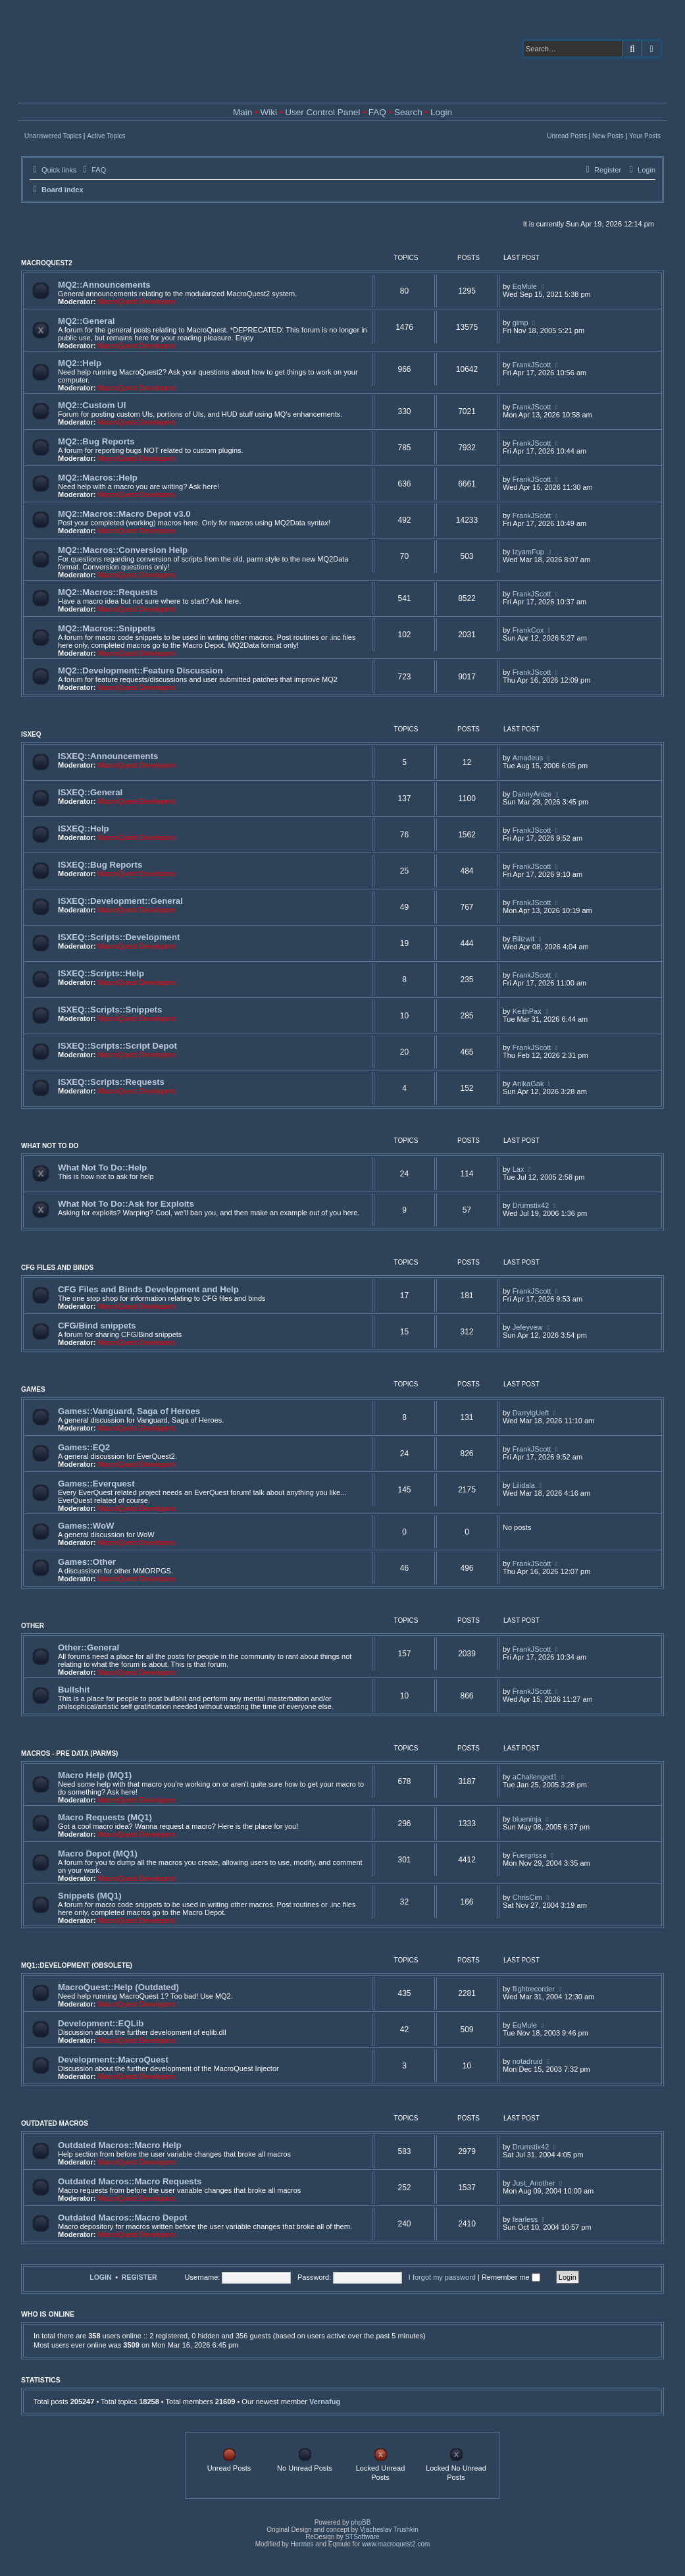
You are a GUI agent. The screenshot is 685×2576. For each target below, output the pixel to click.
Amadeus (528, 758)
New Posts (608, 136)
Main (242, 112)
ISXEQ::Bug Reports (100, 865)
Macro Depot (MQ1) (98, 1853)
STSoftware (362, 2536)
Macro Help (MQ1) (95, 1775)
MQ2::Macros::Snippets (106, 628)
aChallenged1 (535, 1777)
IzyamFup (528, 552)
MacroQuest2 (46, 263)
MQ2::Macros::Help (98, 478)
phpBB (360, 2522)
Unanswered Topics (53, 136)
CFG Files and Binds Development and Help (148, 1289)
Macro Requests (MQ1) (105, 1817)
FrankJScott (532, 365)
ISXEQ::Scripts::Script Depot (117, 1046)
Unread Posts (567, 136)
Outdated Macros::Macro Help (120, 2145)
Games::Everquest (96, 1483)
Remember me (511, 2277)
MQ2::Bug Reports (96, 441)
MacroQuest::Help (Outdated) (118, 1987)
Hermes (302, 2544)
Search (408, 112)
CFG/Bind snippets (97, 1325)
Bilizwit (524, 939)
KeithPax (527, 1011)
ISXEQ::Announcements (108, 756)
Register (139, 2277)
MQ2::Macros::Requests (108, 592)
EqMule (525, 286)
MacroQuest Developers (137, 301)
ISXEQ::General (90, 792)
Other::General (88, 1647)
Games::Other (87, 1562)
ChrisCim (527, 1897)
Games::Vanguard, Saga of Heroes (129, 1411)
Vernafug (324, 2401)
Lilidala (524, 1485)
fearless (525, 2219)
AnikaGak (528, 1084)
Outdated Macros (54, 2123)
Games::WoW (86, 1526)
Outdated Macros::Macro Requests (129, 2181)
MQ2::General (86, 321)
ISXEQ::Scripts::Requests (111, 1082)
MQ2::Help (79, 363)
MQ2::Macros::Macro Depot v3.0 (124, 514)
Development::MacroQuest (113, 2059)
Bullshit (73, 1690)
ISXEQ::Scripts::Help (101, 973)
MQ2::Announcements (104, 285)
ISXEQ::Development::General (120, 901)
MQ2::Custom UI (92, 405)
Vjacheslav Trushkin (389, 2529)
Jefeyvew (528, 1327)
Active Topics (106, 136)
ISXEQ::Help (83, 828)
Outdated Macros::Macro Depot (122, 2217)
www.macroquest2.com (396, 2544)
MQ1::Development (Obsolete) (76, 1965)
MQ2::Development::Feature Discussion (140, 670)
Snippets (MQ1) (90, 1896)
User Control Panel (322, 112)
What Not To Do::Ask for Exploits (126, 1204)
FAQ (377, 112)
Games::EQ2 (84, 1447)
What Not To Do (49, 1145)
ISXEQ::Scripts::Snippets (110, 1009)
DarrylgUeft (531, 1413)
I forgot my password (442, 2277)
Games (33, 1389)
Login (441, 112)
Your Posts (645, 136)
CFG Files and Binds (57, 1267)
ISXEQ (31, 734)
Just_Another (534, 2183)
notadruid (528, 2061)
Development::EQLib (100, 2023)
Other (32, 1625)
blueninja (527, 1819)
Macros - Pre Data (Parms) (69, 1753)
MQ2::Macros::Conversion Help (123, 550)
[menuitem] (93, 170)
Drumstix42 (531, 1205)
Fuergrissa (530, 1855)
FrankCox (528, 630)
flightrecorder (534, 1989)
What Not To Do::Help (102, 1167)
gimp (520, 323)
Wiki (269, 112)
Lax (518, 1169)
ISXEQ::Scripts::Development (119, 937)
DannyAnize (532, 794)
